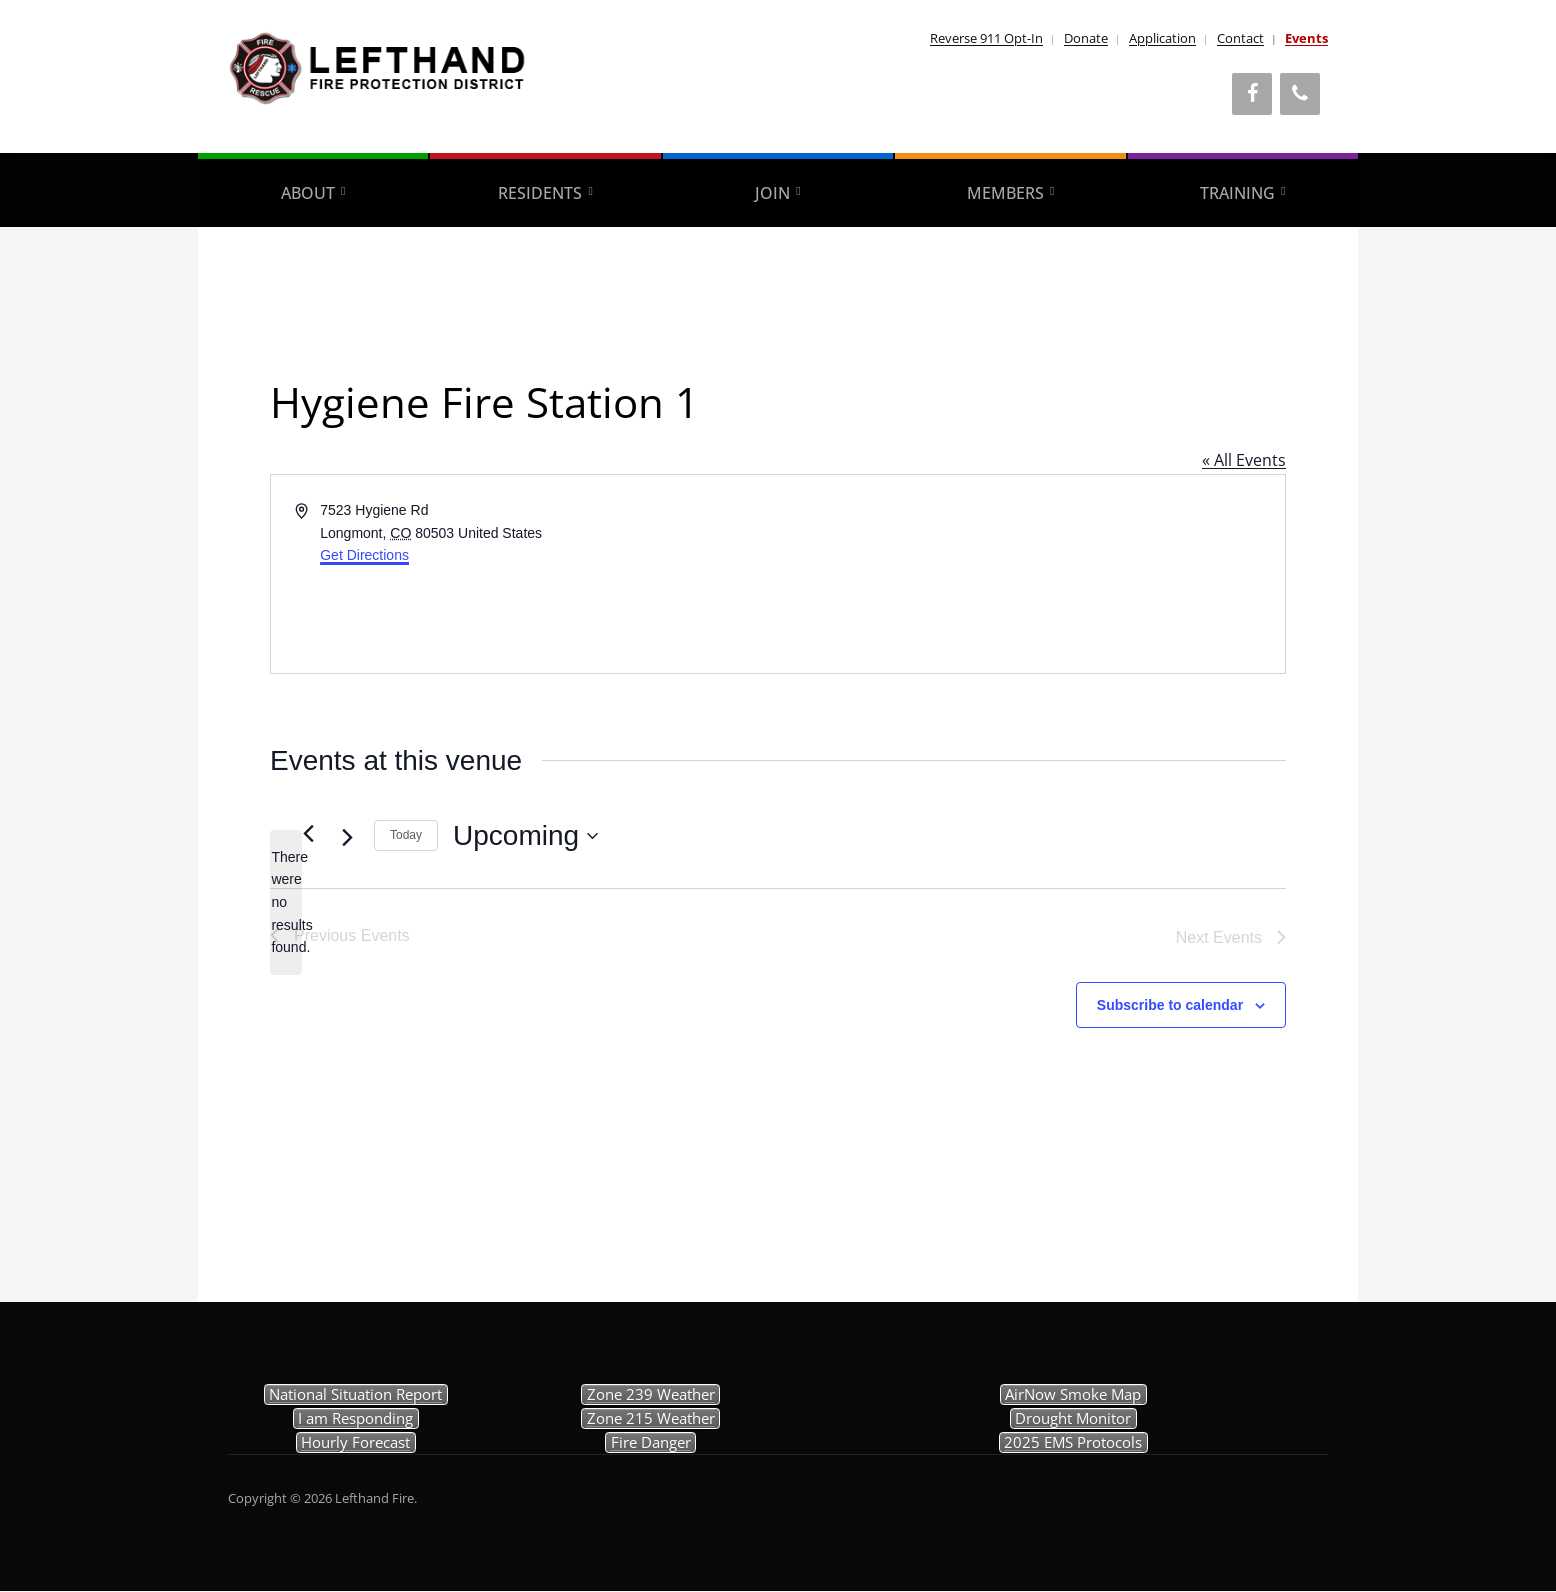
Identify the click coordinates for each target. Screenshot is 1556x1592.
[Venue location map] (1030, 574)
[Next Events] (347, 838)
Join (772, 193)
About (308, 193)
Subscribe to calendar (1170, 1005)
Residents (540, 193)
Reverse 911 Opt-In (986, 38)
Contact (1240, 38)
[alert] (286, 902)
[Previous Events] (308, 834)
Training (1237, 193)
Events (1306, 38)
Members (1005, 193)
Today (406, 835)
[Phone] (1300, 94)
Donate (1086, 38)
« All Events (1244, 460)
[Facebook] (1252, 94)
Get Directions (364, 555)
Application (1162, 38)
